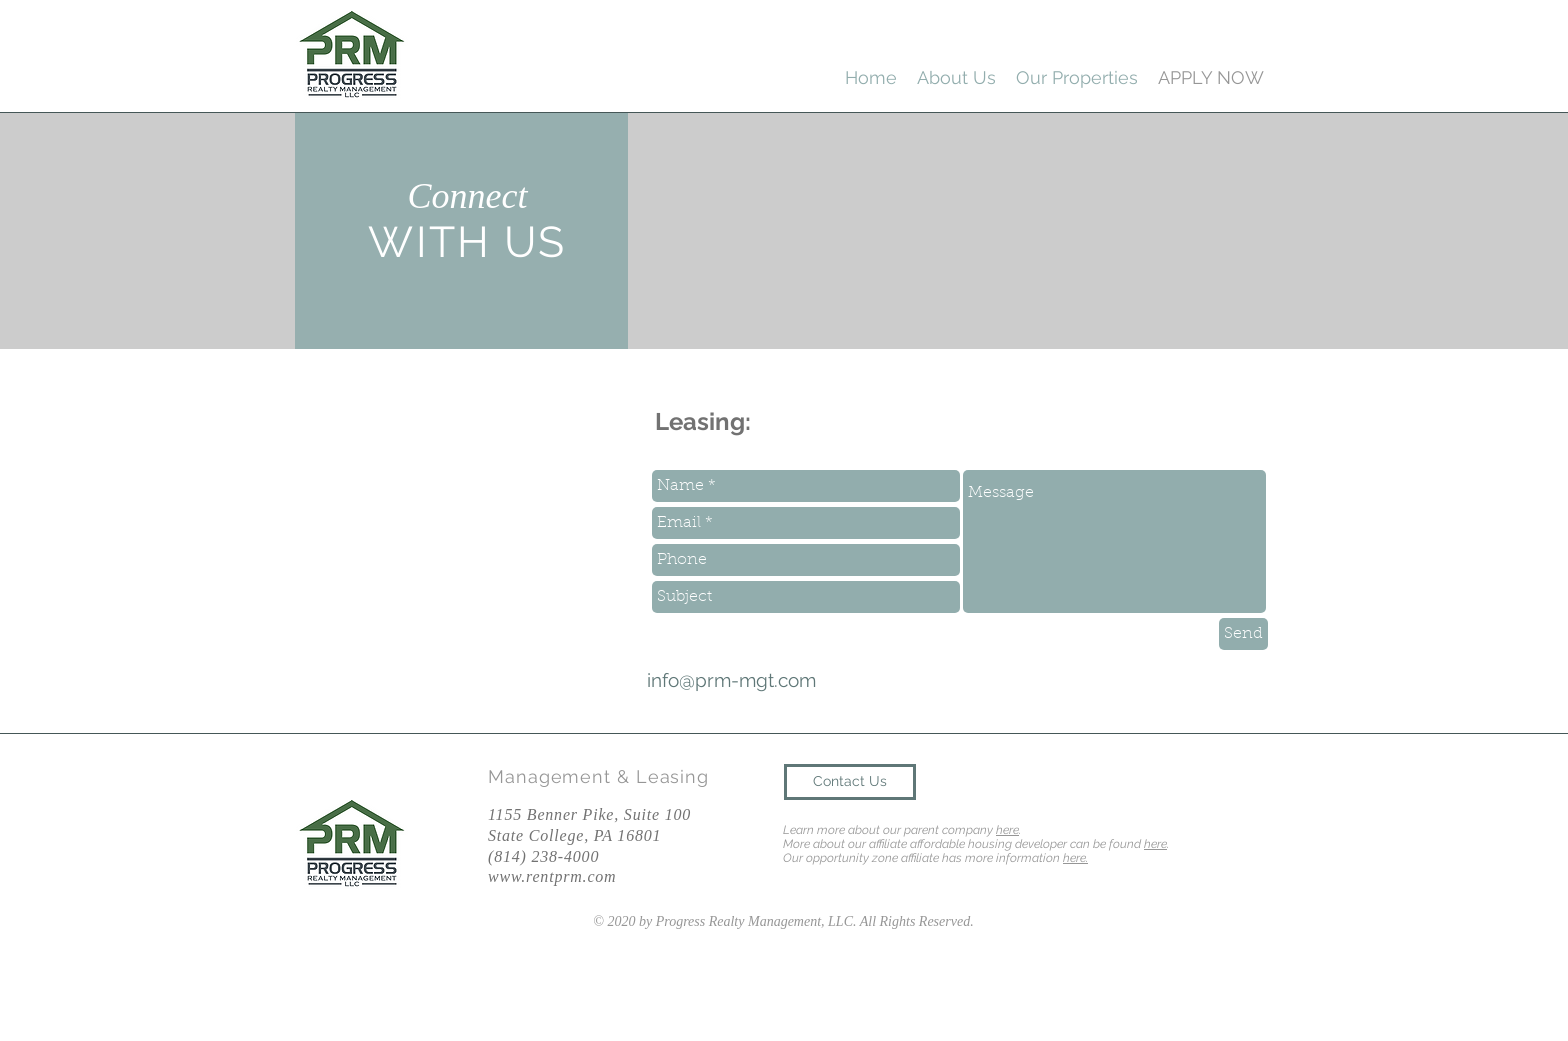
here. (1075, 858)
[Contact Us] (850, 782)
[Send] (1243, 634)
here (1007, 830)
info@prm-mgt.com (731, 680)
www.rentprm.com (552, 876)
